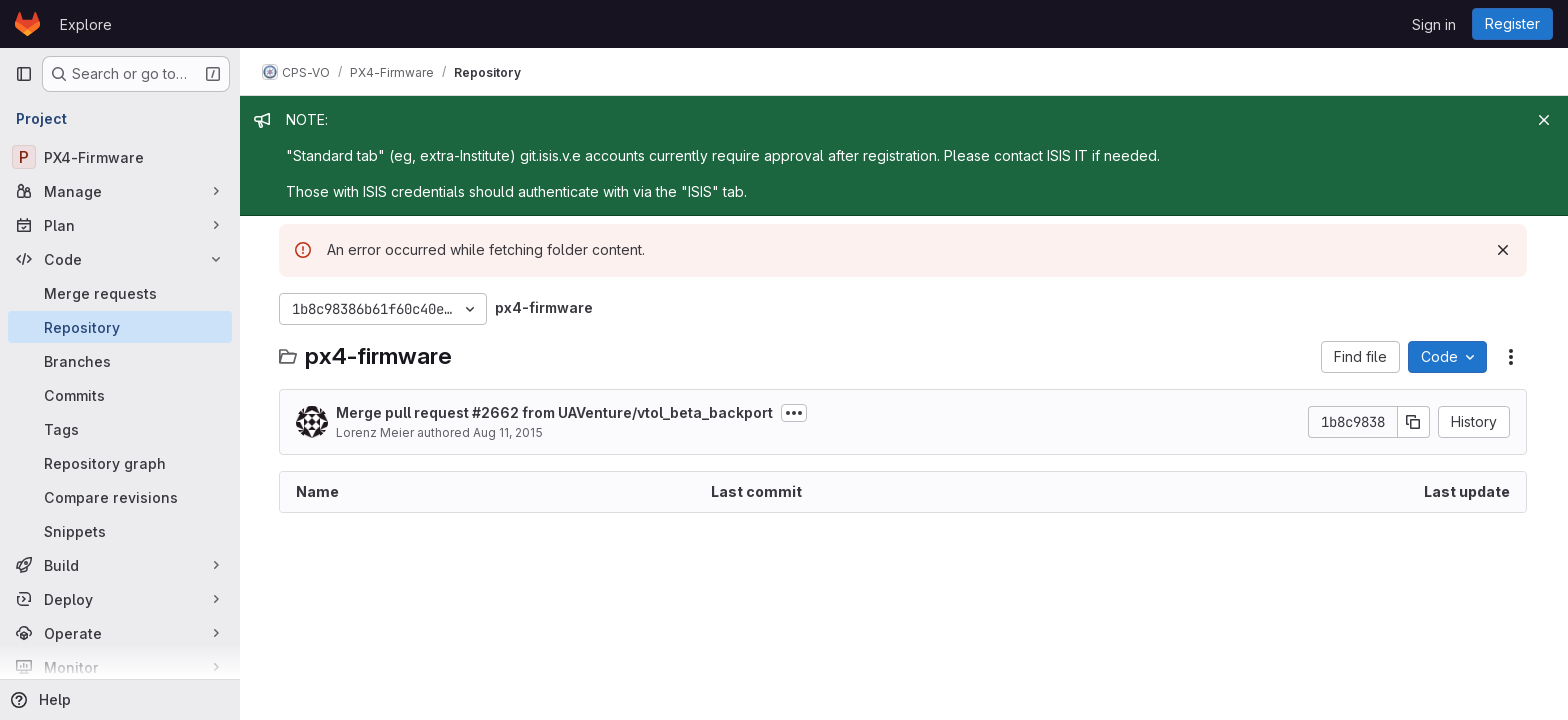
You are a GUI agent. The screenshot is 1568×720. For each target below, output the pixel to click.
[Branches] (120, 361)
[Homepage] (27, 24)
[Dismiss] (1504, 250)
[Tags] (120, 429)
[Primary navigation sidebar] (24, 74)
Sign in (1434, 24)
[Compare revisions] (120, 497)
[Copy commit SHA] (1415, 422)
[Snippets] (120, 531)
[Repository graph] (120, 463)
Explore (86, 24)
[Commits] (120, 395)
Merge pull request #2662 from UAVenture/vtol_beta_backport (555, 412)
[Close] (1544, 120)
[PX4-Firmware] (120, 157)
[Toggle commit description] (795, 413)
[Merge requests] (120, 293)
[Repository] (120, 327)
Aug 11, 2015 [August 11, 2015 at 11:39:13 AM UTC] (509, 432)
